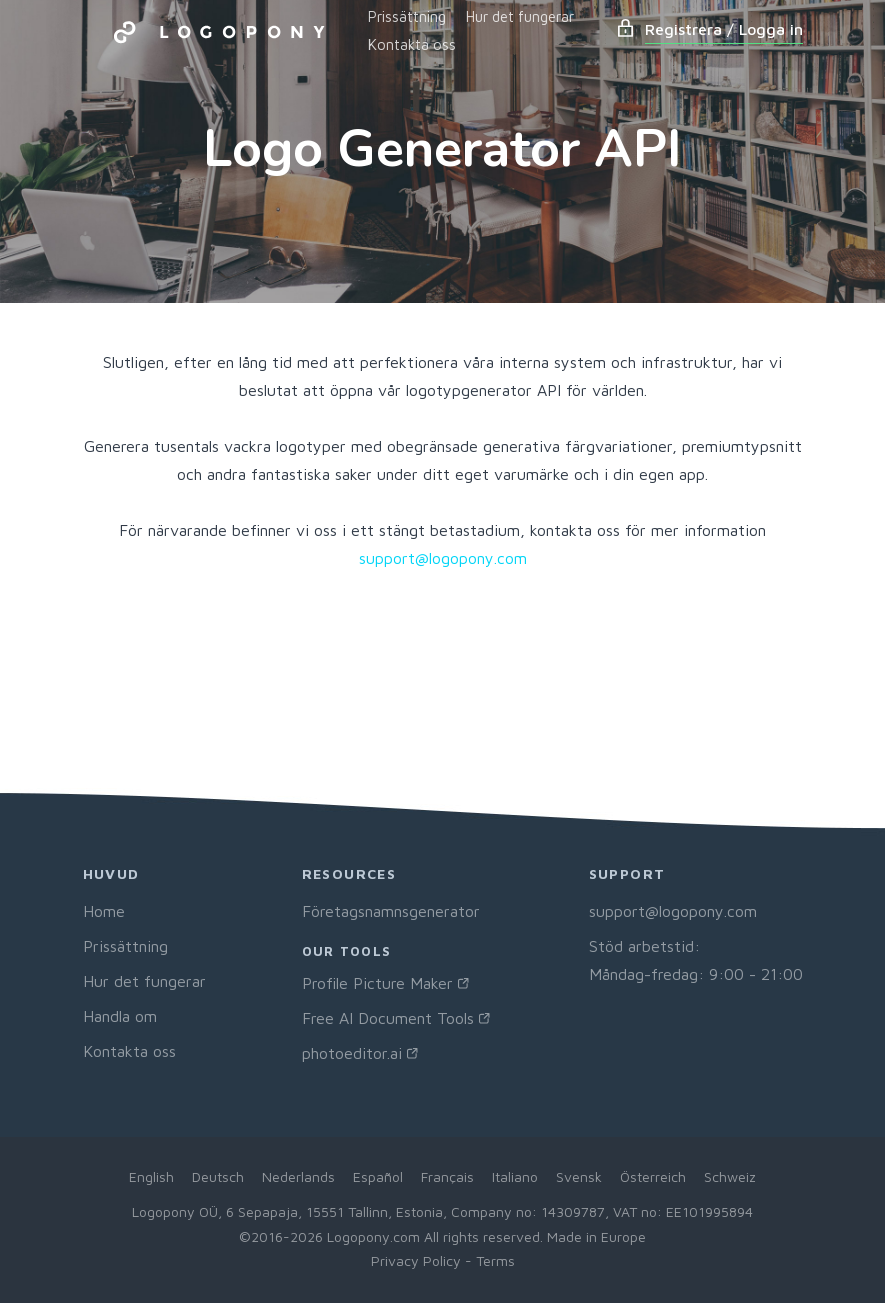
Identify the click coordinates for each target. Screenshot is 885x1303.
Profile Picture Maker (377, 983)
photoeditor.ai (352, 1053)
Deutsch (218, 1176)
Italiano (515, 1176)
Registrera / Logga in (724, 29)
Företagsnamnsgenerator (391, 911)
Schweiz (730, 1176)
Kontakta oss (412, 44)
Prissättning (407, 16)
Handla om (120, 1016)
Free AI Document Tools (388, 1018)
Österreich (653, 1176)
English (151, 1176)
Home (104, 911)
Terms (495, 1260)
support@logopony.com (443, 558)
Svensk (579, 1176)
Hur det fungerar (520, 16)
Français (447, 1176)
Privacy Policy (416, 1260)
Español (378, 1176)
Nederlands (298, 1176)
